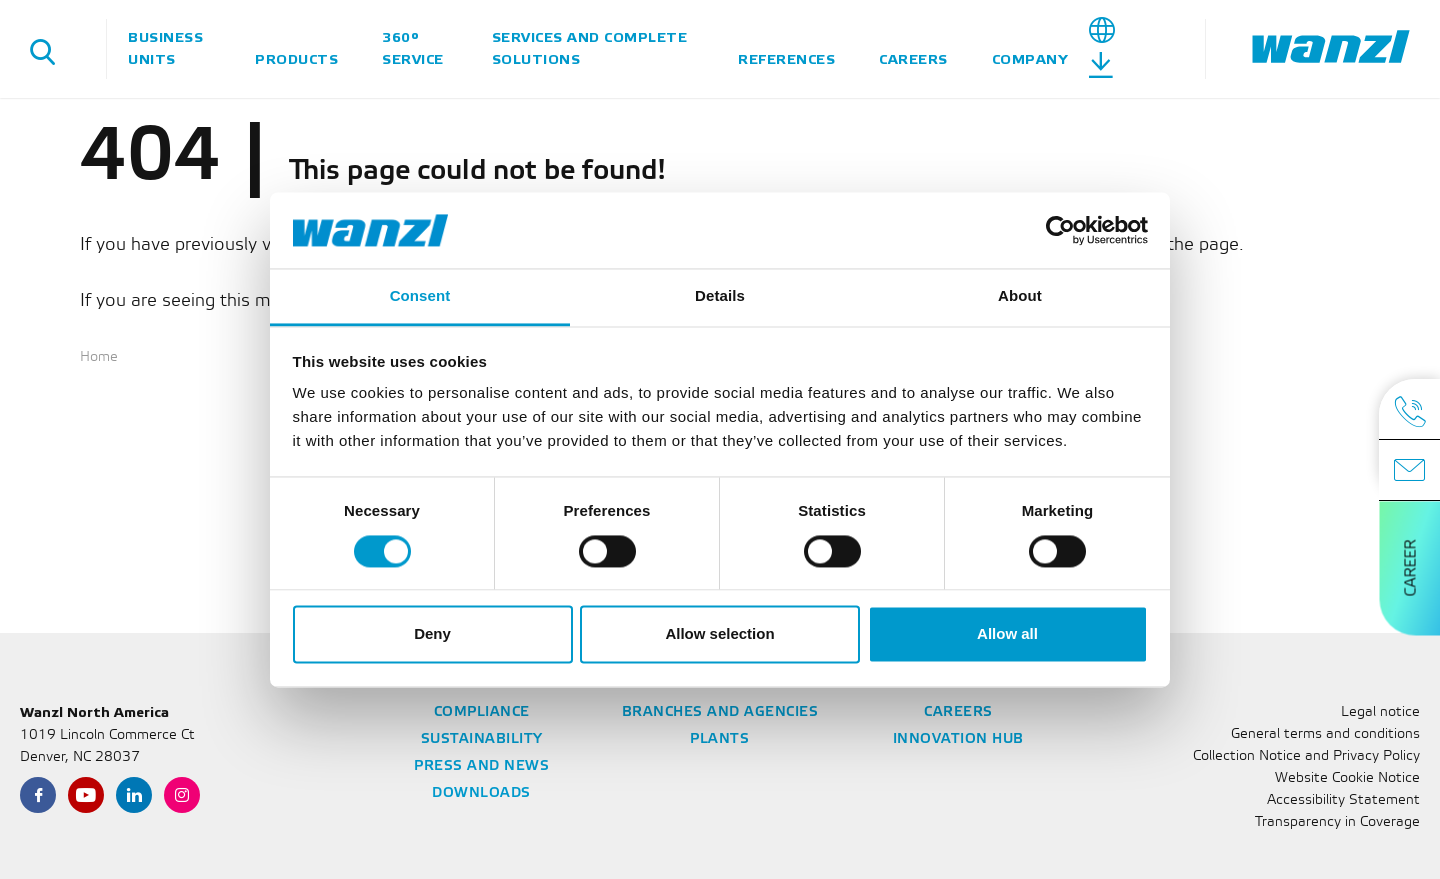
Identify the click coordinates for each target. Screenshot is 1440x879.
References (786, 59)
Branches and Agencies (720, 712)
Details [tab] (720, 296)
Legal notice (1380, 712)
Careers (913, 59)
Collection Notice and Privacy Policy (1306, 756)
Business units (165, 48)
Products (296, 59)
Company (1030, 59)
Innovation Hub (958, 739)
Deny (432, 634)
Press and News (481, 766)
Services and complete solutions (590, 48)
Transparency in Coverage (1337, 822)
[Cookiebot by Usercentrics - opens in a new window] (1060, 230)
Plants (719, 739)
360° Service (413, 48)
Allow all (1007, 634)
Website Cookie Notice (1347, 778)
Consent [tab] (420, 296)
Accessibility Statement (1343, 800)
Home (99, 357)
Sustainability (482, 739)
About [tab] (1020, 296)
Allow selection (719, 634)
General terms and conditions (1325, 734)
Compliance (482, 712)
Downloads (481, 793)
